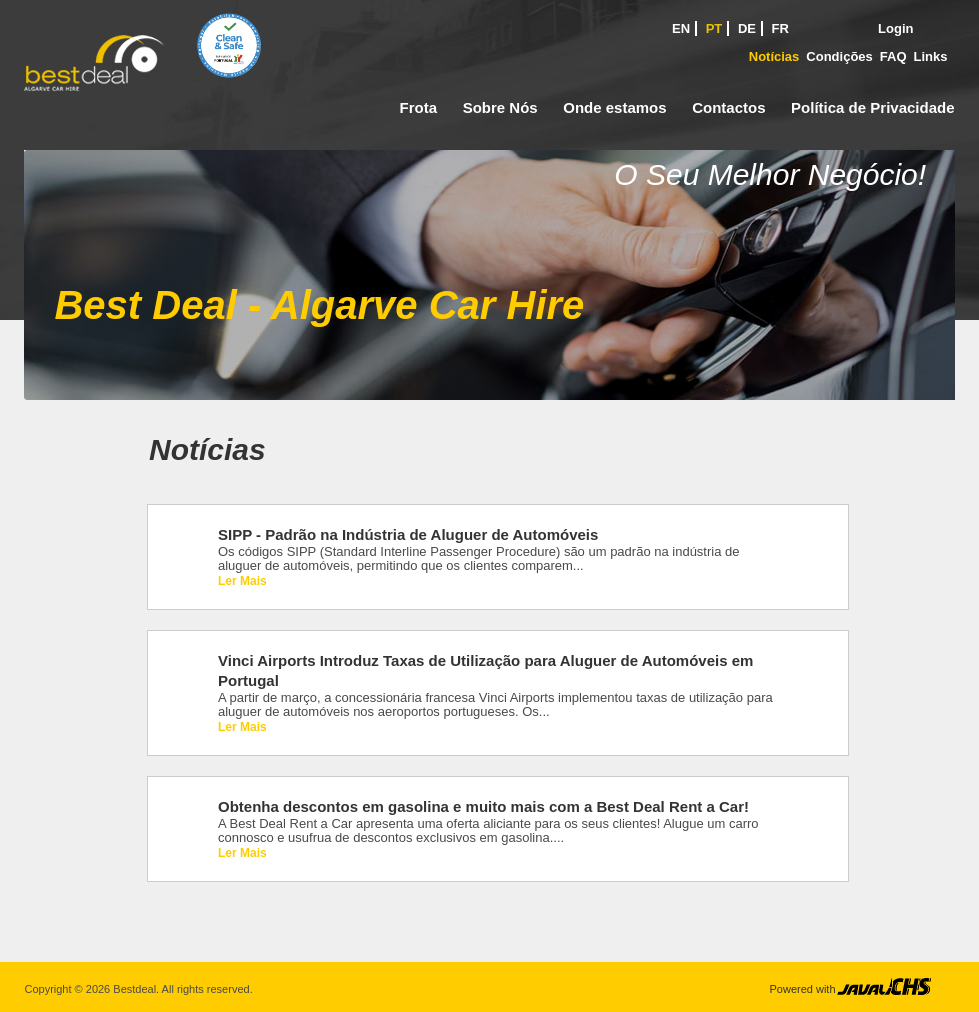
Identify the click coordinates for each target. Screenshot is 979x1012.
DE (747, 28)
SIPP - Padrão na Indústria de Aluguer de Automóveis (408, 534)
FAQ (893, 56)
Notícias (774, 56)
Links (931, 56)
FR (780, 28)
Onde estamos (614, 107)
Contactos (728, 107)
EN (681, 28)
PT (714, 28)
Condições (839, 56)
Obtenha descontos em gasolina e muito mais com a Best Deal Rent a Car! (483, 806)
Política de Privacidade (872, 107)
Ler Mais (242, 581)
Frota (419, 107)
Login (895, 28)
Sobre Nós (500, 107)
